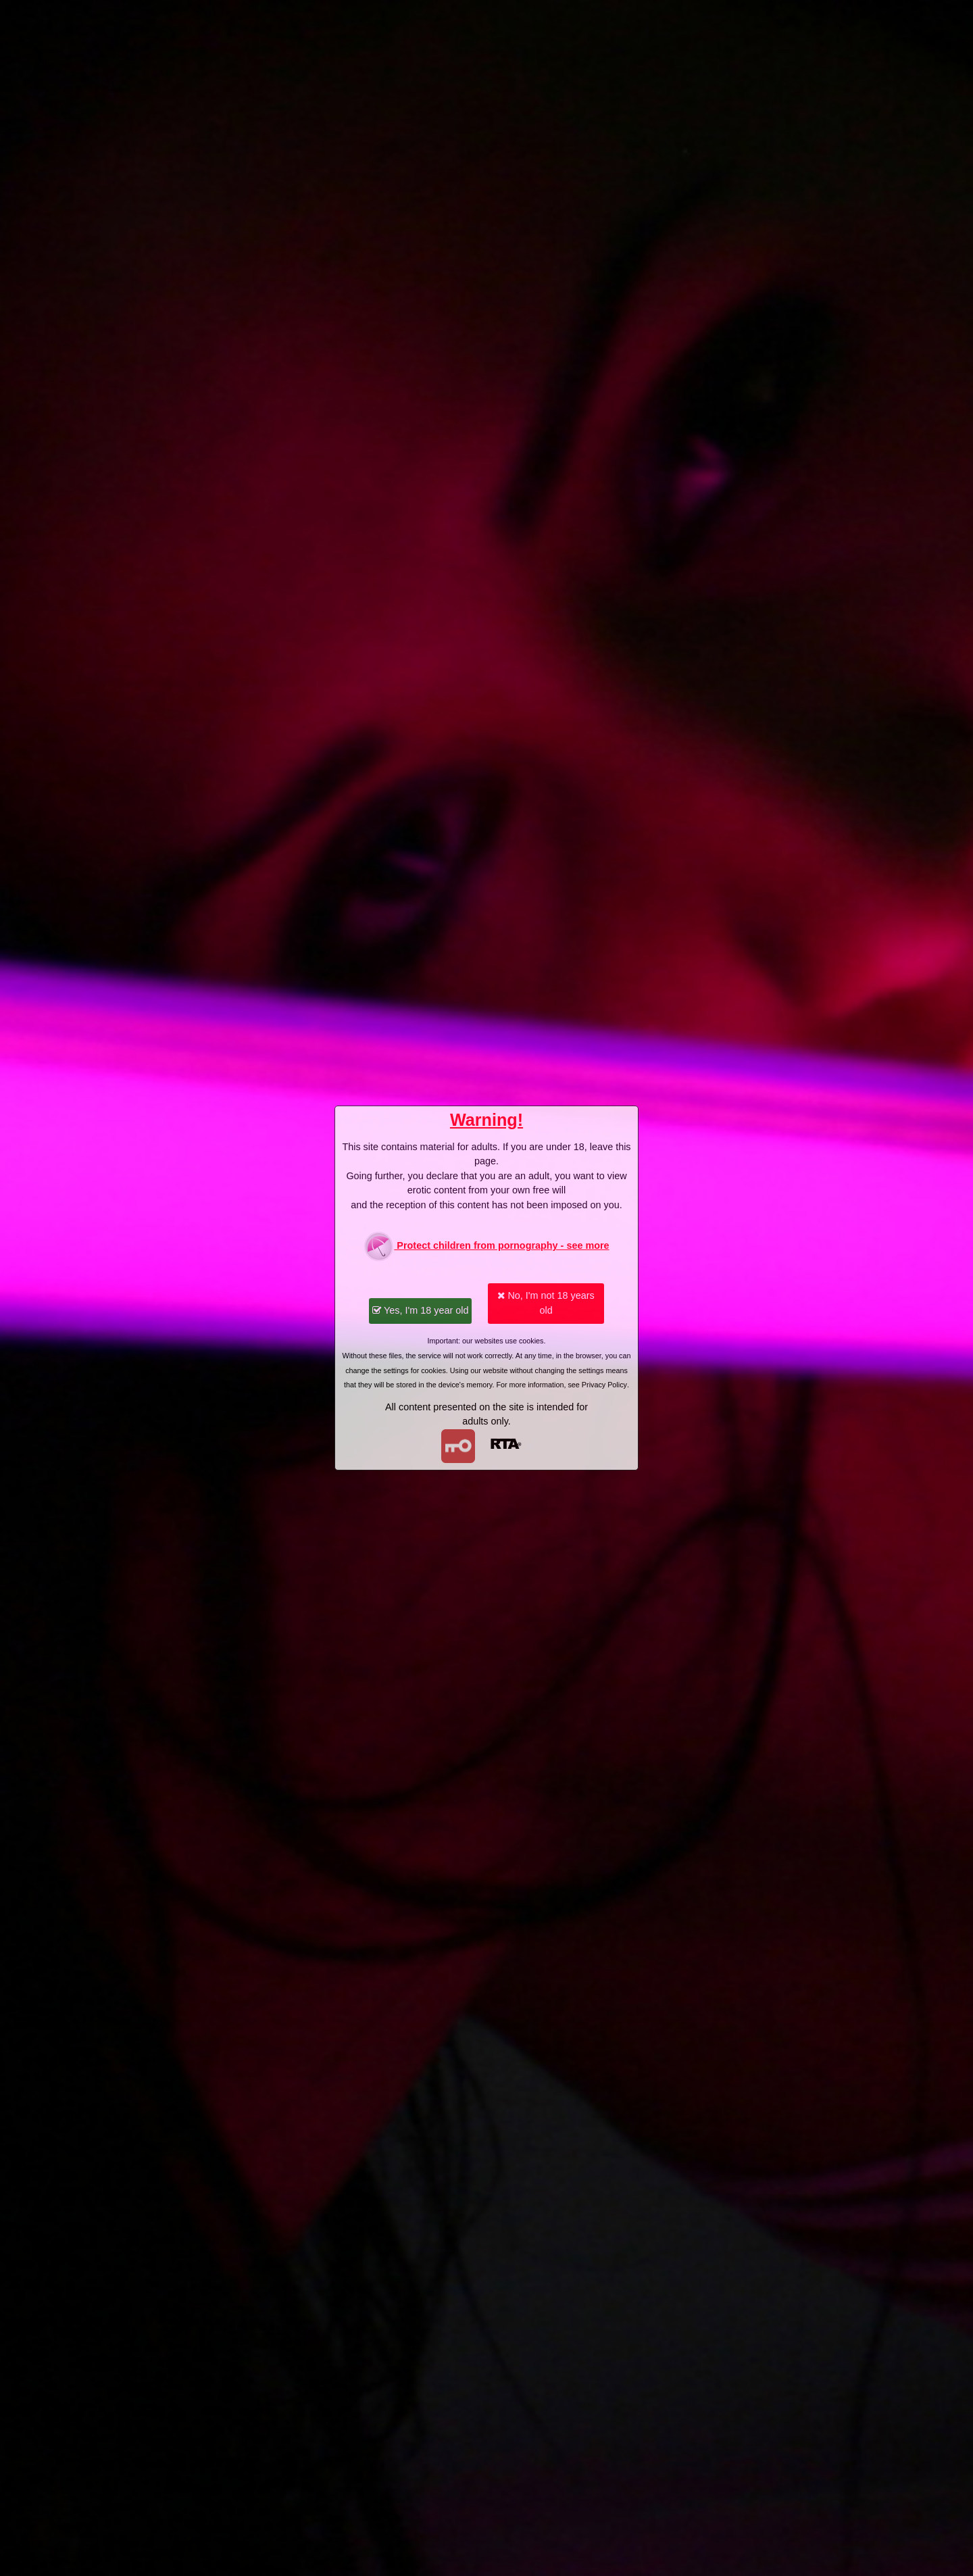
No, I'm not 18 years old (545, 1303)
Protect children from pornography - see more (486, 1246)
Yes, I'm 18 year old (420, 1310)
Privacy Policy (604, 1385)
